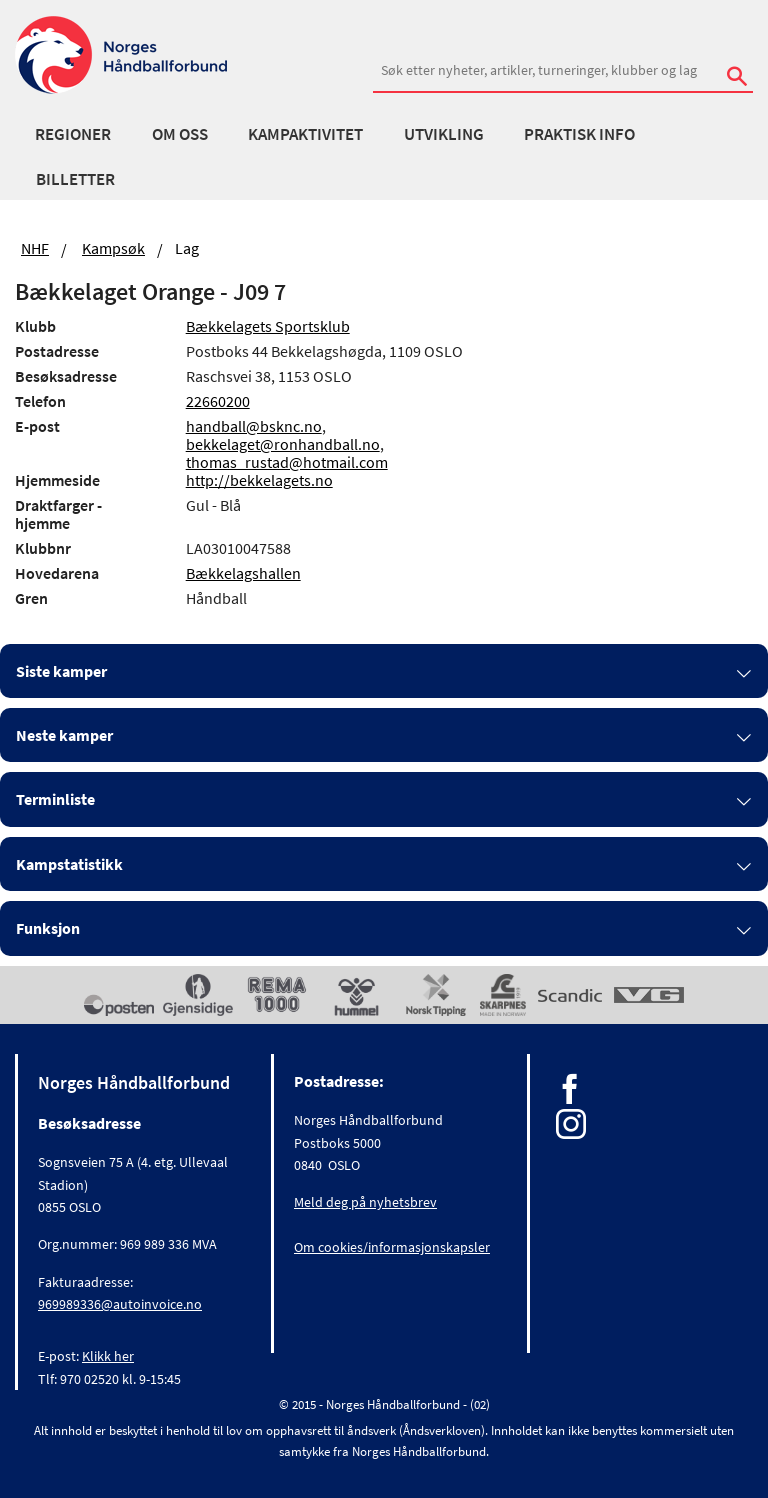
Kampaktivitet (305, 134)
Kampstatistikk (69, 864)
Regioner (73, 134)
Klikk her (108, 1356)
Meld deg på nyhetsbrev (365, 1202)
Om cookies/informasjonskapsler (392, 1247)
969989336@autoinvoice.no (120, 1304)
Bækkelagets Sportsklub (268, 326)
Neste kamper (64, 735)
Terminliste (55, 799)
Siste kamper (61, 671)
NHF (35, 248)
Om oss (180, 134)
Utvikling (444, 134)
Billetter (75, 179)
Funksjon (48, 928)
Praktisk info (579, 134)
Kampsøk (113, 248)
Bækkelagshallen (243, 573)
